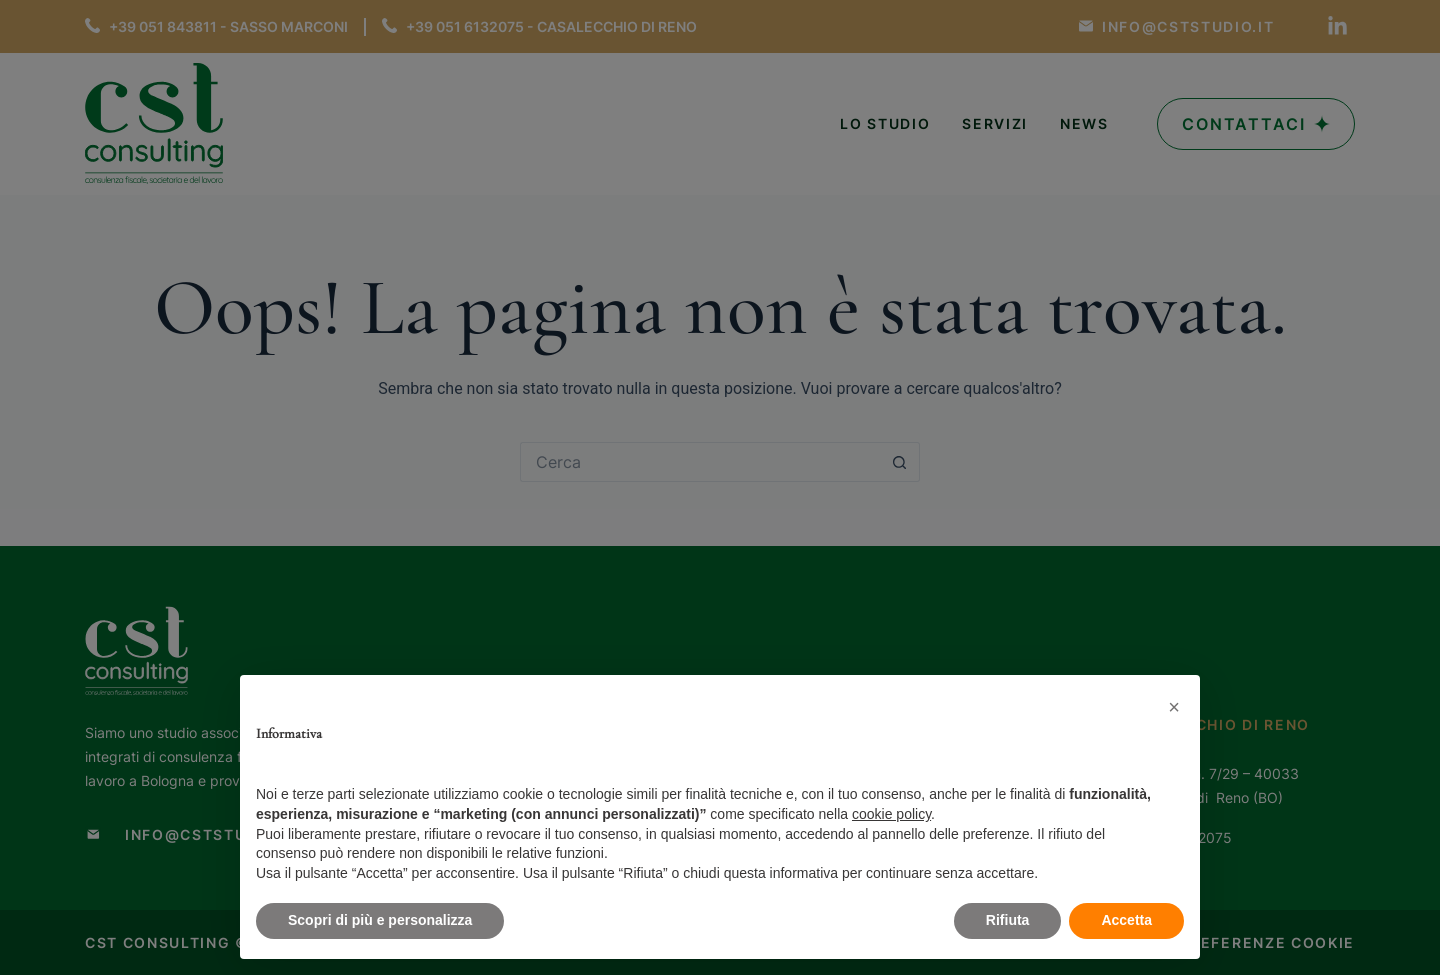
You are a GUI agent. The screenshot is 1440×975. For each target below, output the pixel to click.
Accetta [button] (1126, 920)
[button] (1174, 707)
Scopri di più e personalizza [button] (380, 920)
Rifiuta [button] (1008, 920)
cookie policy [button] (891, 814)
